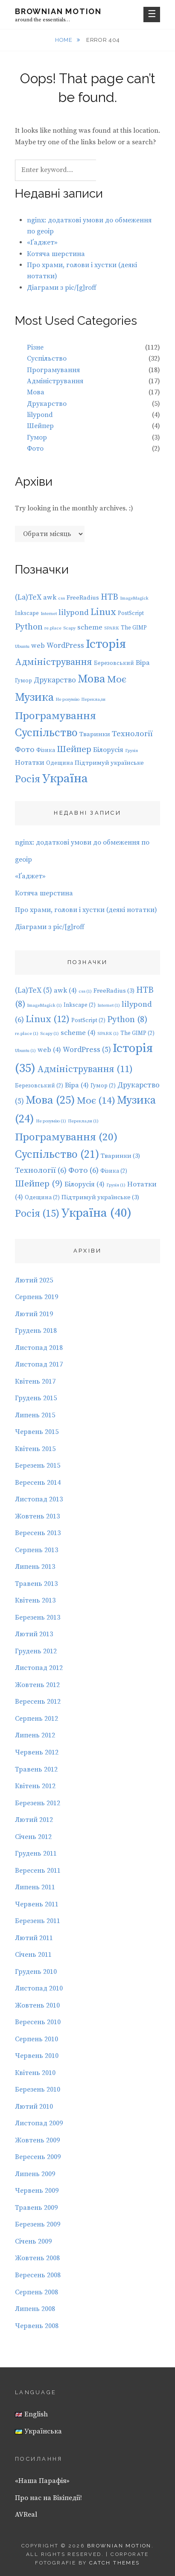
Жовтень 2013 (37, 1516)
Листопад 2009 (39, 2123)
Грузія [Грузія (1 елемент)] (131, 751)
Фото (35, 448)
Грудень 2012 (36, 1651)
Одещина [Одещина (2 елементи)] (59, 763)
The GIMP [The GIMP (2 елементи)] (134, 627)
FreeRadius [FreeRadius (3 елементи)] (83, 598)
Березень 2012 (37, 1803)
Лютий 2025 (34, 1280)
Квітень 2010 (35, 2073)
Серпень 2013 (36, 1550)
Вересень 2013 (38, 1533)
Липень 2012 (35, 1735)
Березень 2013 (37, 1617)
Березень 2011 (37, 1921)
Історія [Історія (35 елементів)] (106, 644)
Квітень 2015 (35, 1449)
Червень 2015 (36, 1432)
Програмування (53, 370)
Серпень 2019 (36, 1297)
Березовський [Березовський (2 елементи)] (114, 663)
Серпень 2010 (36, 2039)
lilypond (40, 415)
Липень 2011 (35, 1887)
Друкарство (47, 403)
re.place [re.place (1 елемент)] (52, 628)
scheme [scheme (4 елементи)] (89, 627)
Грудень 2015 (36, 1398)
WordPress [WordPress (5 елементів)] (65, 645)
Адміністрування (55, 381)
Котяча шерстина (56, 254)
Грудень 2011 (36, 1853)
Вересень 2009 (38, 2157)
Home (64, 40)
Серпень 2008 (36, 2292)
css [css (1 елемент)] (61, 598)
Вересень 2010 (38, 2022)
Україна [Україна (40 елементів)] (65, 779)
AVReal (26, 2514)
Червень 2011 (36, 1904)
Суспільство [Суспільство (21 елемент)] (46, 733)
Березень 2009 (37, 2224)
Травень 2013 (36, 1583)
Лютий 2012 (34, 1819)
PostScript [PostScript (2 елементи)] (131, 613)
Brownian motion (58, 11)
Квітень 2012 (35, 1786)
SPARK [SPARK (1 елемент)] (111, 628)
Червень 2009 (36, 2190)
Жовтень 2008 (37, 2258)
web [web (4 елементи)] (38, 645)
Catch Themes (114, 2563)
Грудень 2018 (36, 1330)
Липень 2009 (35, 2174)
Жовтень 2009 (37, 2140)
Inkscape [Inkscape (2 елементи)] (27, 613)
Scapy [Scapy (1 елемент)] (69, 628)
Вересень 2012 (38, 1701)
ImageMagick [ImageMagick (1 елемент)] (134, 598)
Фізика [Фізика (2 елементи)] (45, 750)
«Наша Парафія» (42, 2481)
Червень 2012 (36, 1752)
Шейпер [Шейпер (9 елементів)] (74, 749)
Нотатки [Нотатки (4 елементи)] (29, 762)
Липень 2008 (35, 2309)
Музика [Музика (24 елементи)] (34, 698)
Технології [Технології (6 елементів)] (132, 734)
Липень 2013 (35, 1566)
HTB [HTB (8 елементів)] (109, 597)
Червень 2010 (36, 2055)
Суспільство (47, 358)
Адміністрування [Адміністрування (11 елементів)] (53, 662)
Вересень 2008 (38, 2275)
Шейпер (40, 426)
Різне (35, 347)
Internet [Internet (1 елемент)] (49, 614)
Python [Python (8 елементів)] (29, 627)
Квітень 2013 (35, 1600)
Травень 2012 (36, 1769)
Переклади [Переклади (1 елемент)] (93, 699)
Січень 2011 (33, 1954)
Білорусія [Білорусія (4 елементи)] (108, 750)
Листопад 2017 (39, 1364)
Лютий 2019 (34, 1314)
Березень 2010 (37, 2089)
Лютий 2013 (34, 1634)
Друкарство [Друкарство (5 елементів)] (55, 680)
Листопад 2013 (39, 1499)
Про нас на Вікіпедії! (48, 2498)
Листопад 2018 (39, 1347)
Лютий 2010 (34, 2106)
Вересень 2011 (38, 1870)
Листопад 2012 (39, 1668)
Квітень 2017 (35, 1381)
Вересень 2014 (38, 1482)
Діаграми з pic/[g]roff (61, 287)
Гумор (37, 437)
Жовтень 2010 (37, 2005)
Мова (35, 392)
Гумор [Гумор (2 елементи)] (23, 680)
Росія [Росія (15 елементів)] (27, 779)
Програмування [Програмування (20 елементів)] (55, 716)
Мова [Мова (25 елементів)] (91, 679)
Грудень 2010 (36, 1971)
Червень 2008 (36, 2326)
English (31, 2414)
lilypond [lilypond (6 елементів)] (73, 613)
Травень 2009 (36, 2207)
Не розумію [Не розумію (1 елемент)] (67, 699)
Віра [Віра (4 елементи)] (143, 663)
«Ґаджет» (42, 242)
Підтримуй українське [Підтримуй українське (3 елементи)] (109, 763)
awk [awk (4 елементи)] (49, 597)
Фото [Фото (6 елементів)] (25, 750)
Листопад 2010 (39, 1988)
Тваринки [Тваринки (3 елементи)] (94, 734)
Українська (38, 2431)
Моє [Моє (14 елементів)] (116, 679)
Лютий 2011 (34, 1938)
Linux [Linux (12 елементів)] (103, 612)
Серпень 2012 (36, 1718)
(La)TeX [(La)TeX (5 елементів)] (28, 597)
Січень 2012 (33, 1837)
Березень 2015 (37, 1465)
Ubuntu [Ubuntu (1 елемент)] (22, 647)
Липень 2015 (35, 1415)
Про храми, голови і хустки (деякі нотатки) (86, 910)
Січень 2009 (33, 2241)
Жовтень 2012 (37, 1685)
